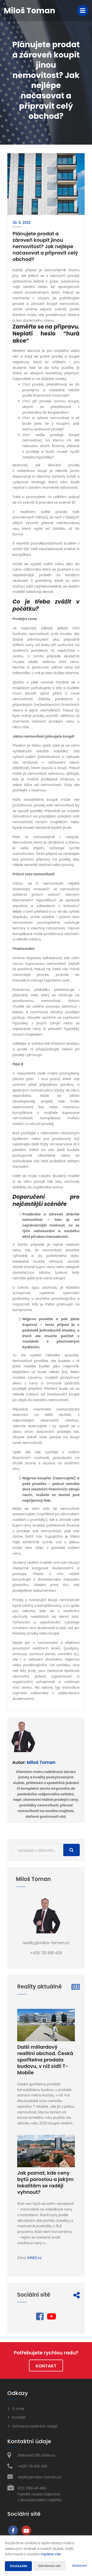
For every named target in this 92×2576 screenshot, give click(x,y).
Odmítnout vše (49, 2566)
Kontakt (46, 2366)
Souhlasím (18, 2566)
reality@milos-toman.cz (39, 2477)
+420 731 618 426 (32, 2466)
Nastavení (79, 2565)
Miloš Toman (41, 1762)
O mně (18, 2408)
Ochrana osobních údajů (34, 2426)
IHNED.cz (34, 2257)
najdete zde (51, 2554)
